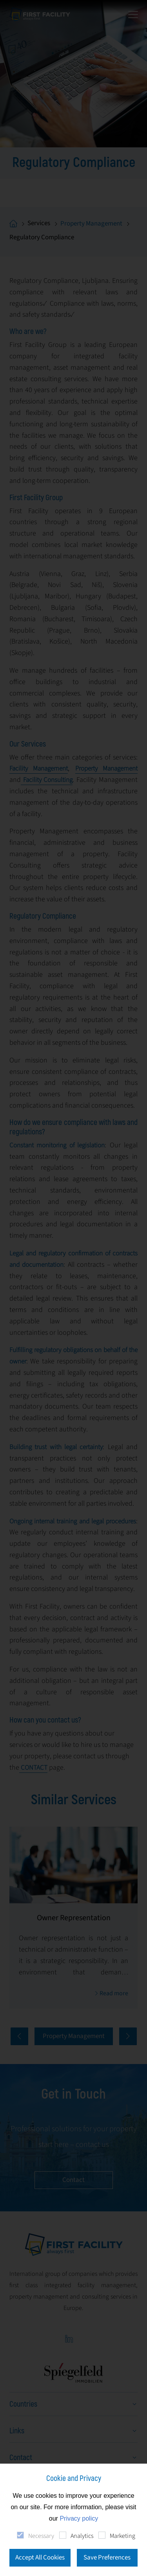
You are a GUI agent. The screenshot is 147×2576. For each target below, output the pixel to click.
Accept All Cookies (40, 2557)
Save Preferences (107, 2557)
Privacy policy (79, 2518)
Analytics (82, 2536)
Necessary (41, 2536)
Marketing (122, 2536)
